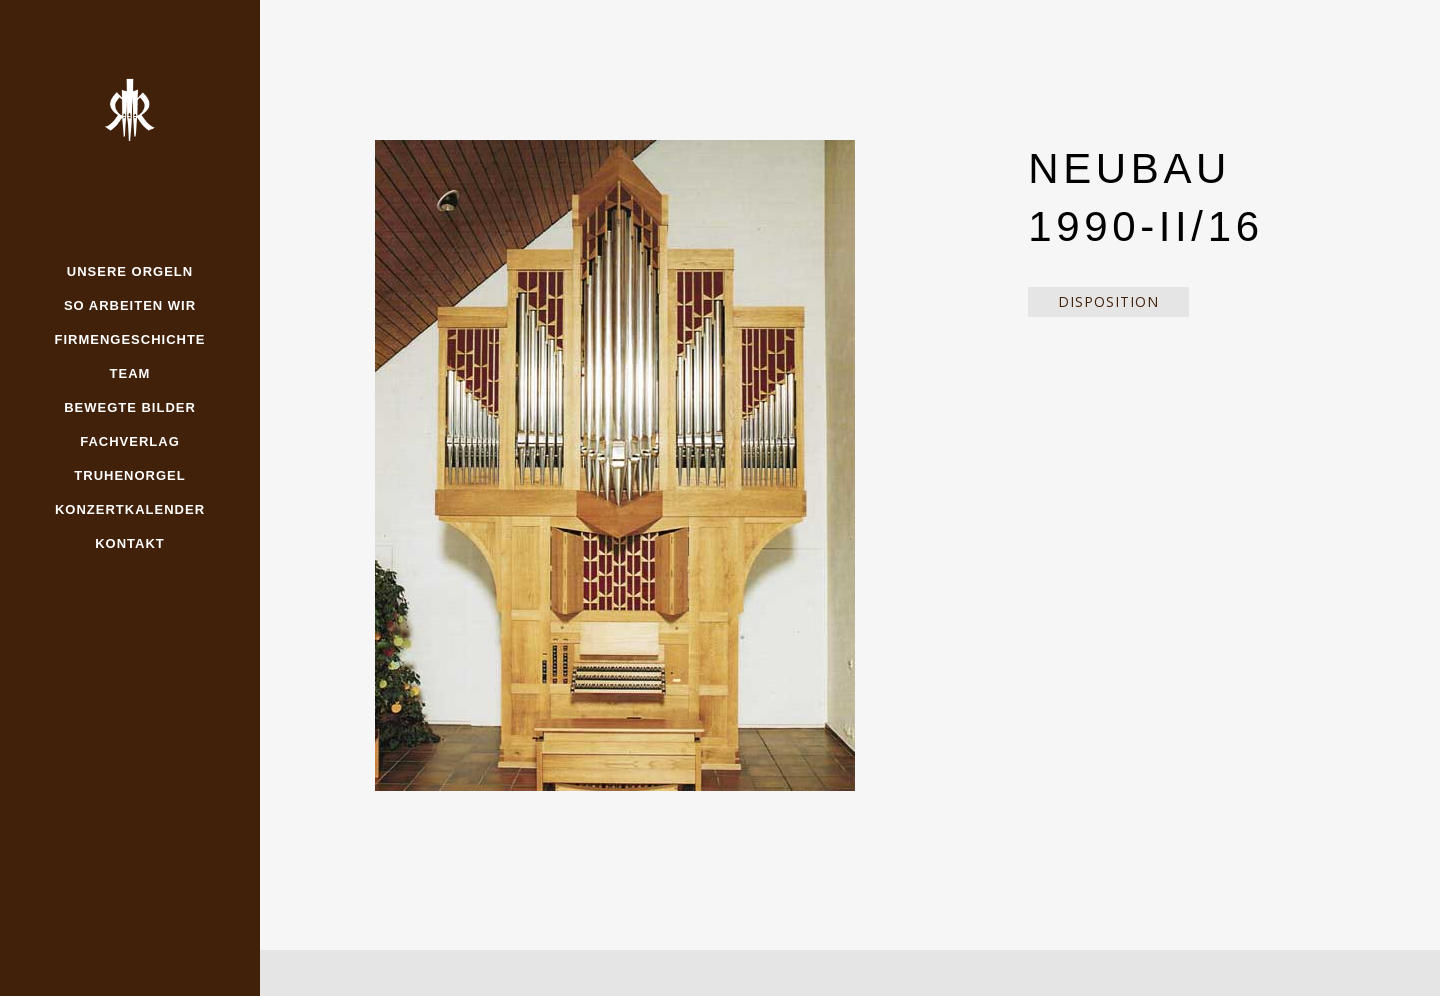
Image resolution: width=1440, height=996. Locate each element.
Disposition (1108, 301)
